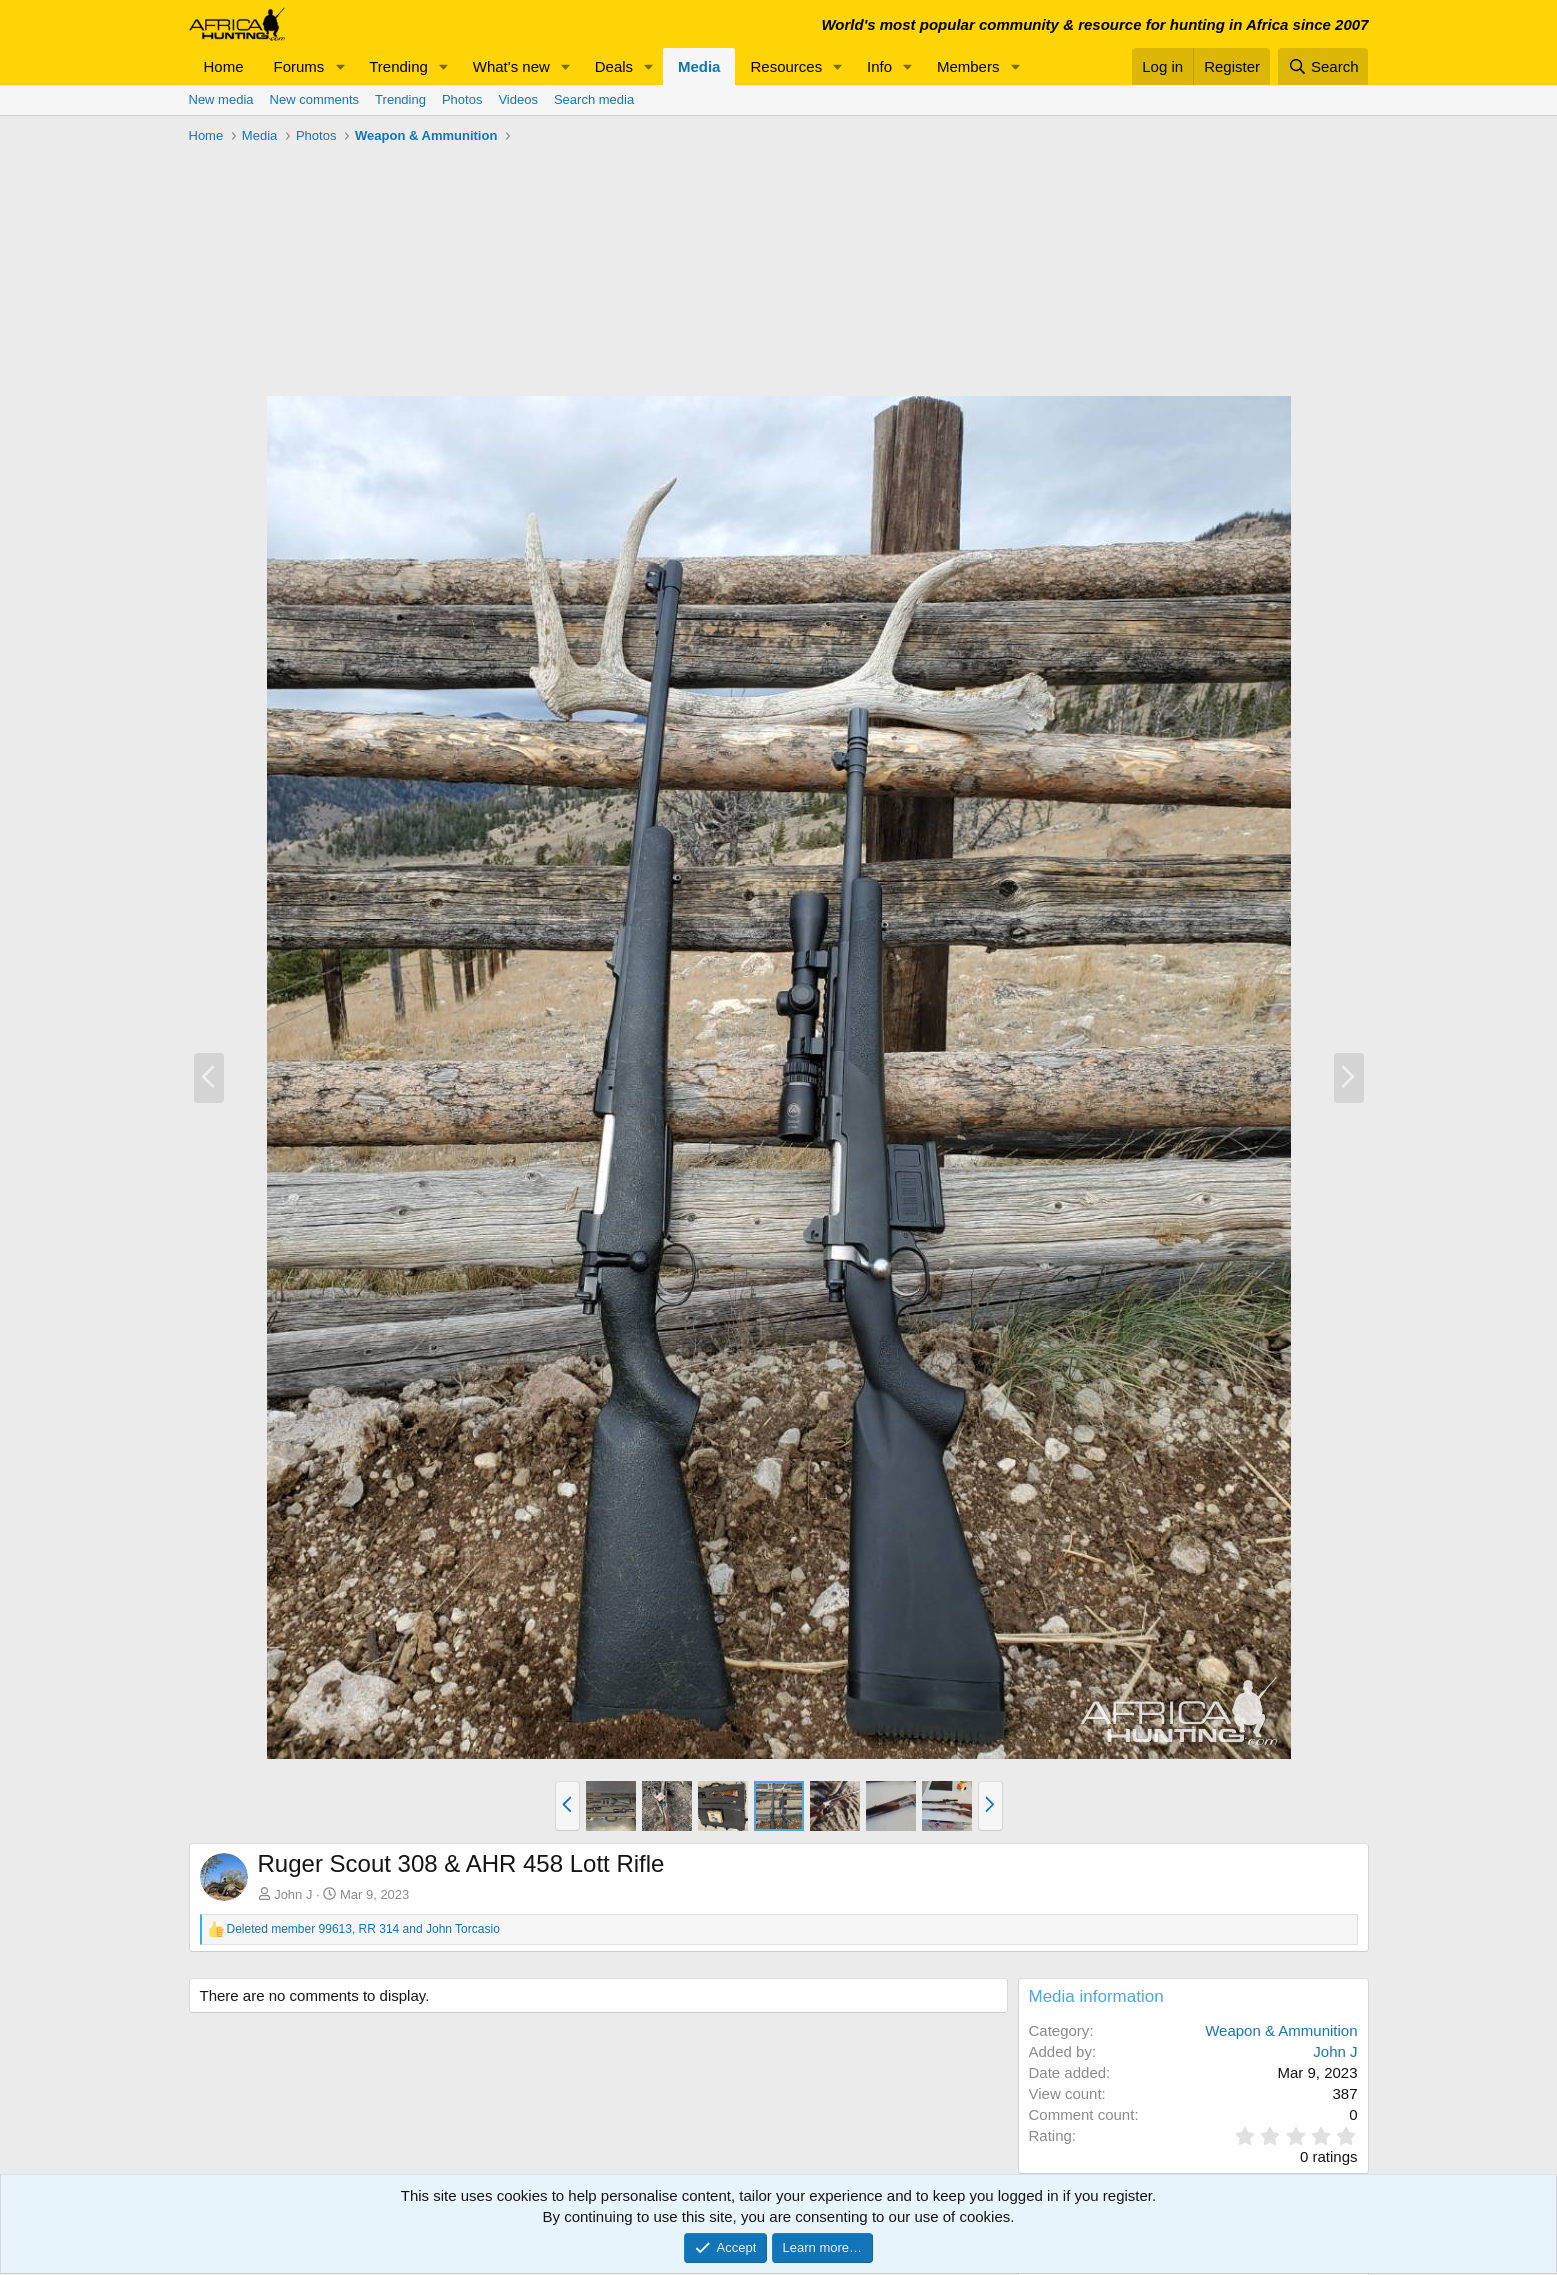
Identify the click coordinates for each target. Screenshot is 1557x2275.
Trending (398, 66)
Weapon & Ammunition (1281, 2030)
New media (221, 99)
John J (293, 1894)
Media (699, 66)
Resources (786, 66)
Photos (462, 99)
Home (224, 66)
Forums (299, 66)
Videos (518, 99)
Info (879, 66)
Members (968, 66)
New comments (315, 99)
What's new (511, 66)
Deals (614, 66)
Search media (594, 99)
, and (363, 1929)
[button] (340, 66)
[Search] (1323, 66)
